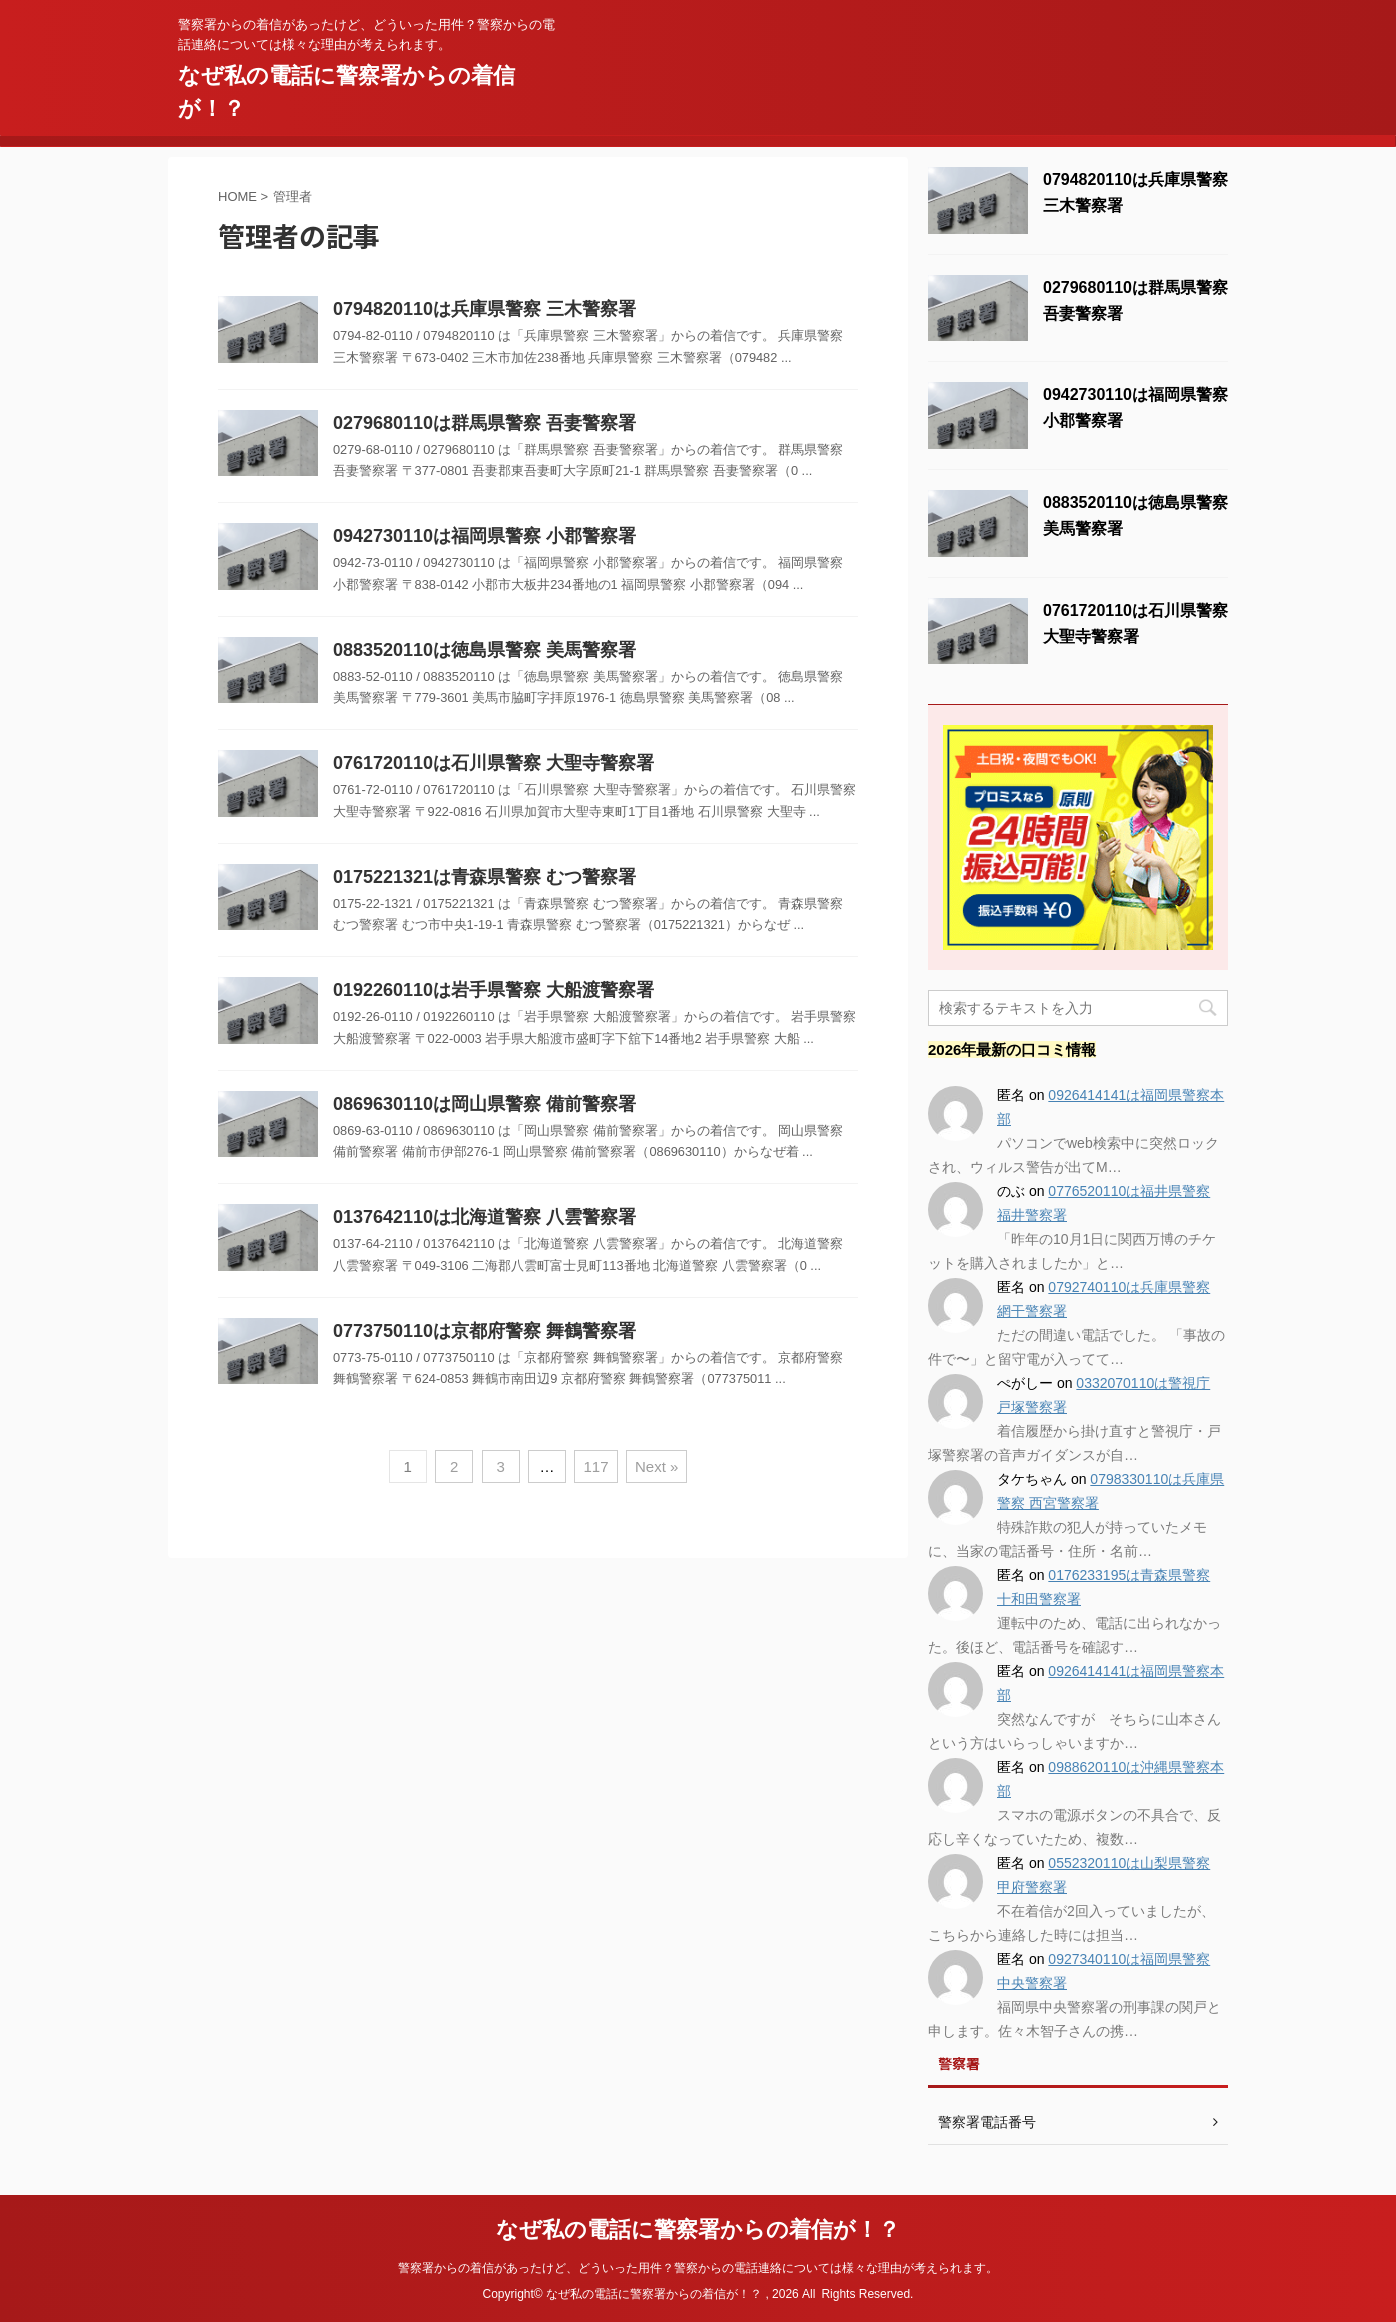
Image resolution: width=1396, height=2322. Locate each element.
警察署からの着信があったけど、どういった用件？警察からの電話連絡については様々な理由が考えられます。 (698, 2268)
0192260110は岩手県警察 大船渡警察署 (493, 990)
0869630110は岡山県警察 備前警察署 (484, 1104)
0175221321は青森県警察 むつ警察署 (484, 877)
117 (595, 1466)
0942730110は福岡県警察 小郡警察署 (484, 536)
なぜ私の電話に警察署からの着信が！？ (698, 2229)
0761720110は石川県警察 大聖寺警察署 (493, 763)
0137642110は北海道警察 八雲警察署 (484, 1217)
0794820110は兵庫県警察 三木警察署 (484, 309)
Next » (656, 1466)
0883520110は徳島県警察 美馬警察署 (484, 650)
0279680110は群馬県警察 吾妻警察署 (484, 423)
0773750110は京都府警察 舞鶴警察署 (484, 1331)
